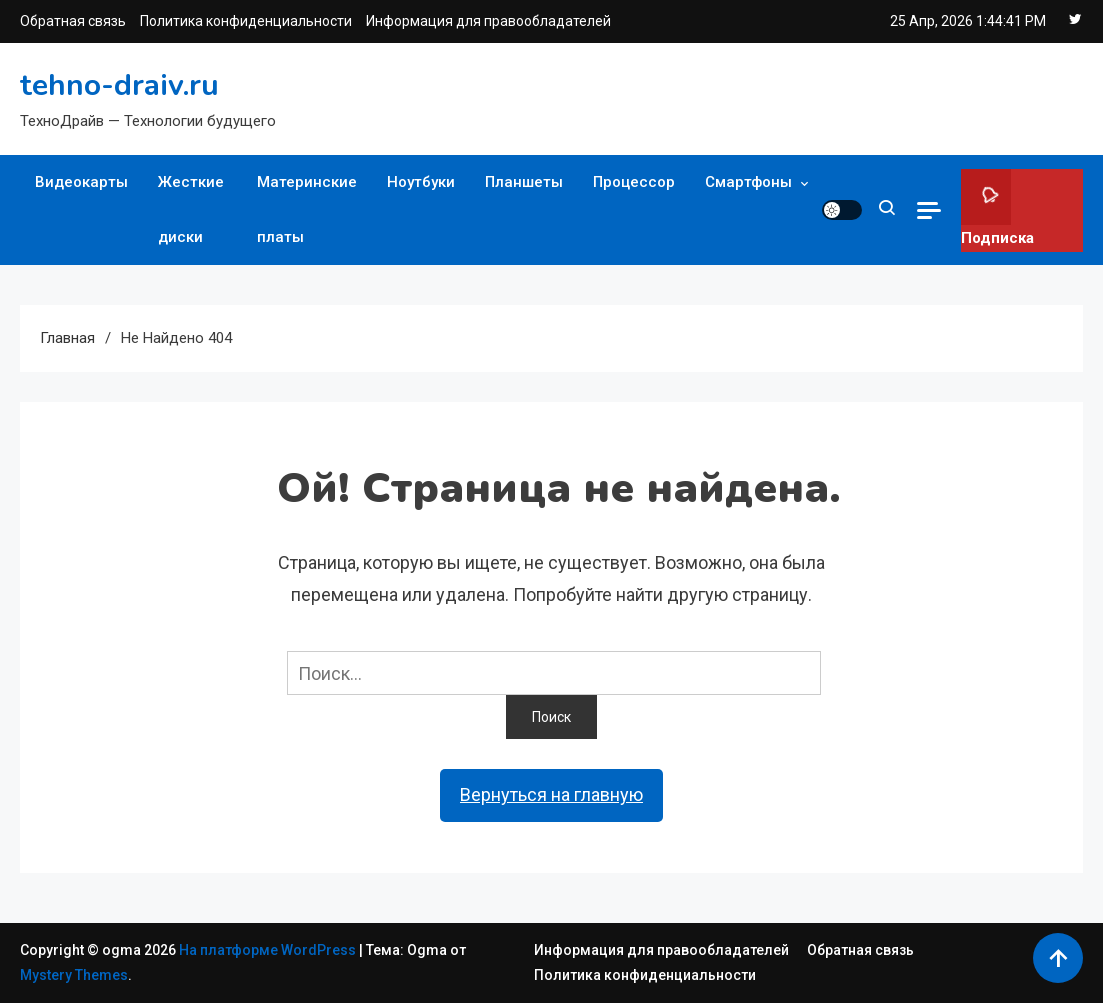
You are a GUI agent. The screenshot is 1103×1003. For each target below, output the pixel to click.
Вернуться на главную (551, 794)
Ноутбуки (421, 182)
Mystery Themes (74, 975)
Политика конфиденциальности (246, 21)
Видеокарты (81, 182)
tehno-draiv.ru (119, 85)
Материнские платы (307, 209)
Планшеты (524, 182)
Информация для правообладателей (488, 21)
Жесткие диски (191, 209)
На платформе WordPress (269, 950)
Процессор (634, 182)
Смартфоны (748, 182)
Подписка (997, 208)
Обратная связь (73, 21)
